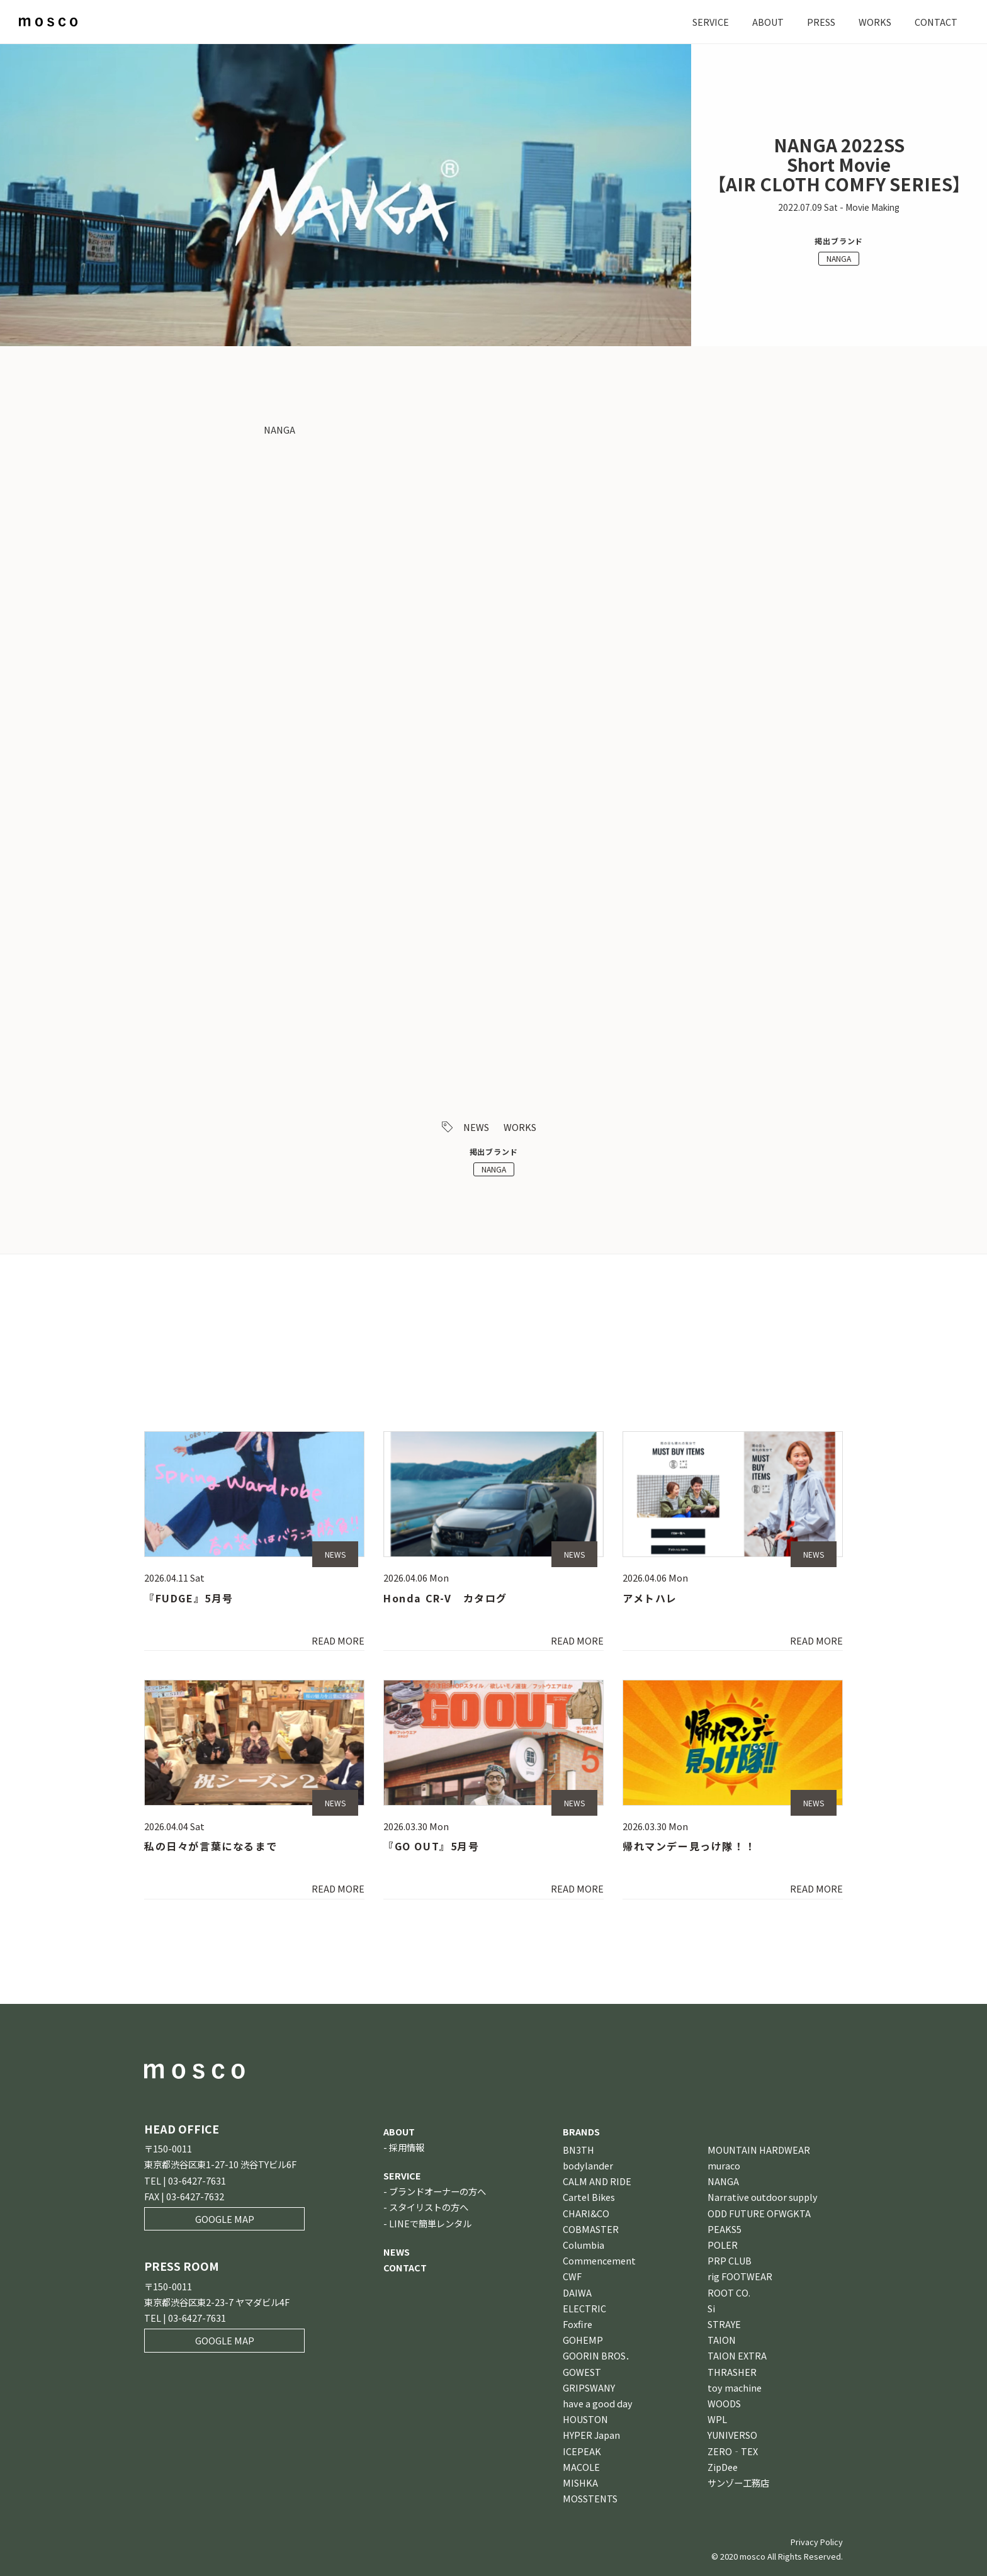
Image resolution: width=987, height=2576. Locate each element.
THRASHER (732, 2371)
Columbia (583, 2244)
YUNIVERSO (732, 2434)
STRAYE (724, 2324)
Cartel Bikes (589, 2196)
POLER (723, 2244)
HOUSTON (585, 2419)
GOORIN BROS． (598, 2355)
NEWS (476, 1126)
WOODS (724, 2403)
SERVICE (710, 21)
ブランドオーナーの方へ (437, 2191)
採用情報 (406, 2147)
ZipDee (723, 2466)
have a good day (598, 2403)
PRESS (821, 21)
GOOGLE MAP (224, 2218)
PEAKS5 (725, 2229)
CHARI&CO (586, 2213)
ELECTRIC (584, 2308)
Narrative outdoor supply (763, 2196)
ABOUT (768, 21)
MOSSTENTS (590, 2498)
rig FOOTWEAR (740, 2276)
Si (711, 2308)
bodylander (588, 2165)
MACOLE (581, 2466)
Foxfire (577, 2324)
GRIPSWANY (589, 2387)
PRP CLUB (730, 2260)
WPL (717, 2419)
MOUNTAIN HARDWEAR (759, 2149)
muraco (724, 2165)
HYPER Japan (591, 2434)
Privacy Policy (817, 2542)
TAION (722, 2339)
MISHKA (580, 2482)
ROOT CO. (729, 2292)
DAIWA (577, 2292)
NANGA (838, 258)
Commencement (599, 2260)
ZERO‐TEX (733, 2451)
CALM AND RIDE (597, 2181)
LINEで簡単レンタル (430, 2223)
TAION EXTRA (737, 2355)
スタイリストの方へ (428, 2206)
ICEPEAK (582, 2451)
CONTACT (936, 21)
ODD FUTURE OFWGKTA (759, 2213)
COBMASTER (591, 2229)
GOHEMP (583, 2339)
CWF (572, 2276)
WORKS (875, 21)
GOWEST (582, 2371)
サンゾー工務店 (738, 2482)
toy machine (735, 2387)
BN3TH (578, 2149)
